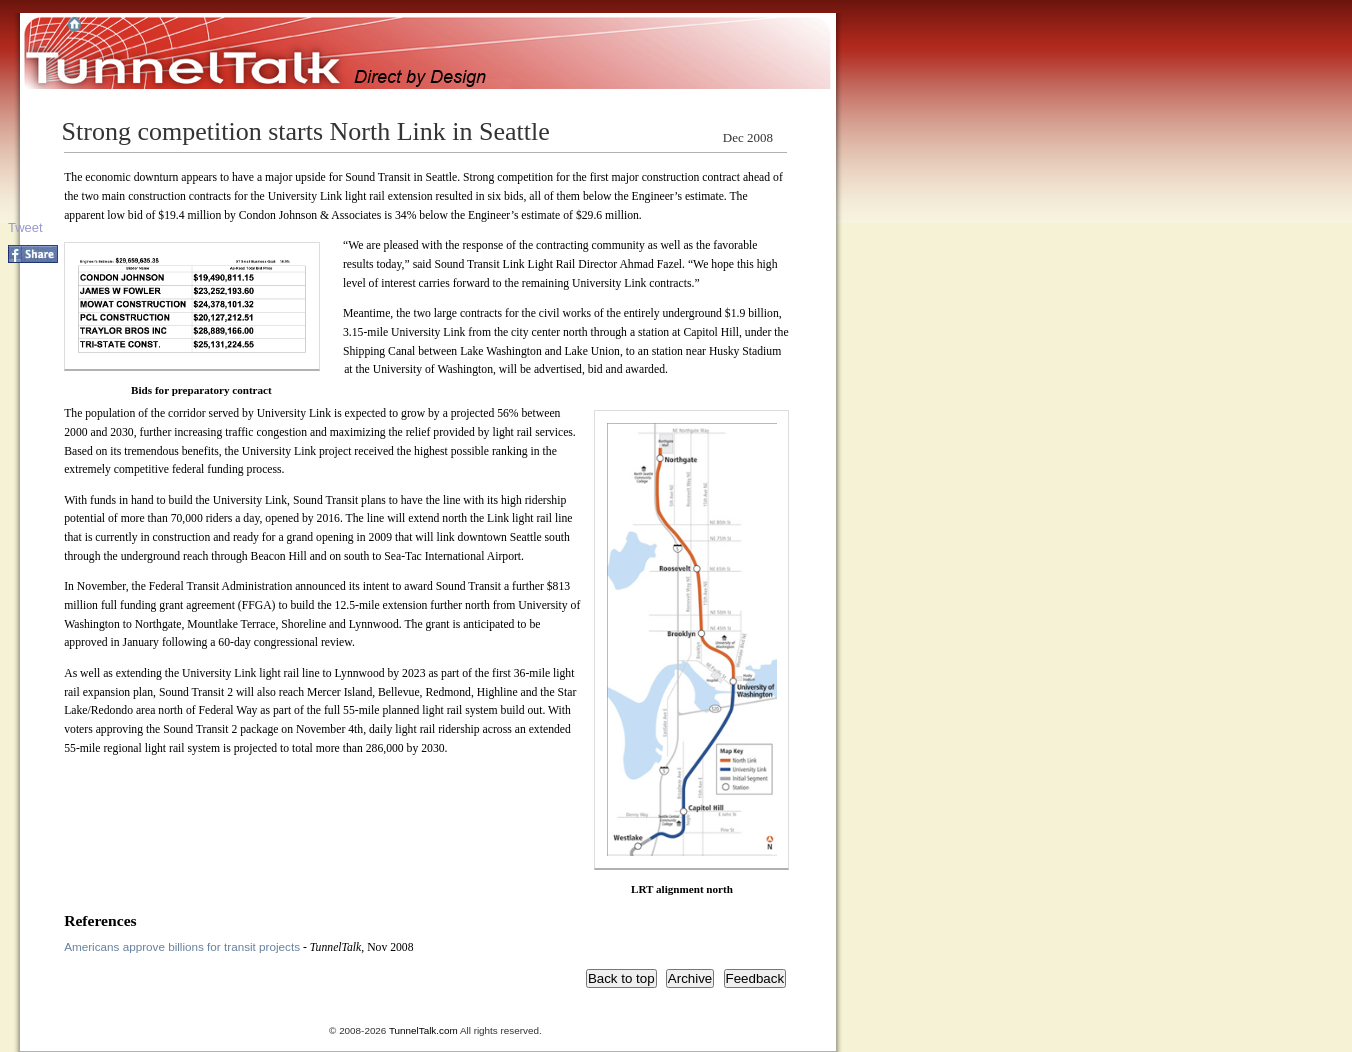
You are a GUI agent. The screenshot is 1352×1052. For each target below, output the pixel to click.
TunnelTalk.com (423, 1030)
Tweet (25, 227)
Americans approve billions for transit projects (182, 946)
